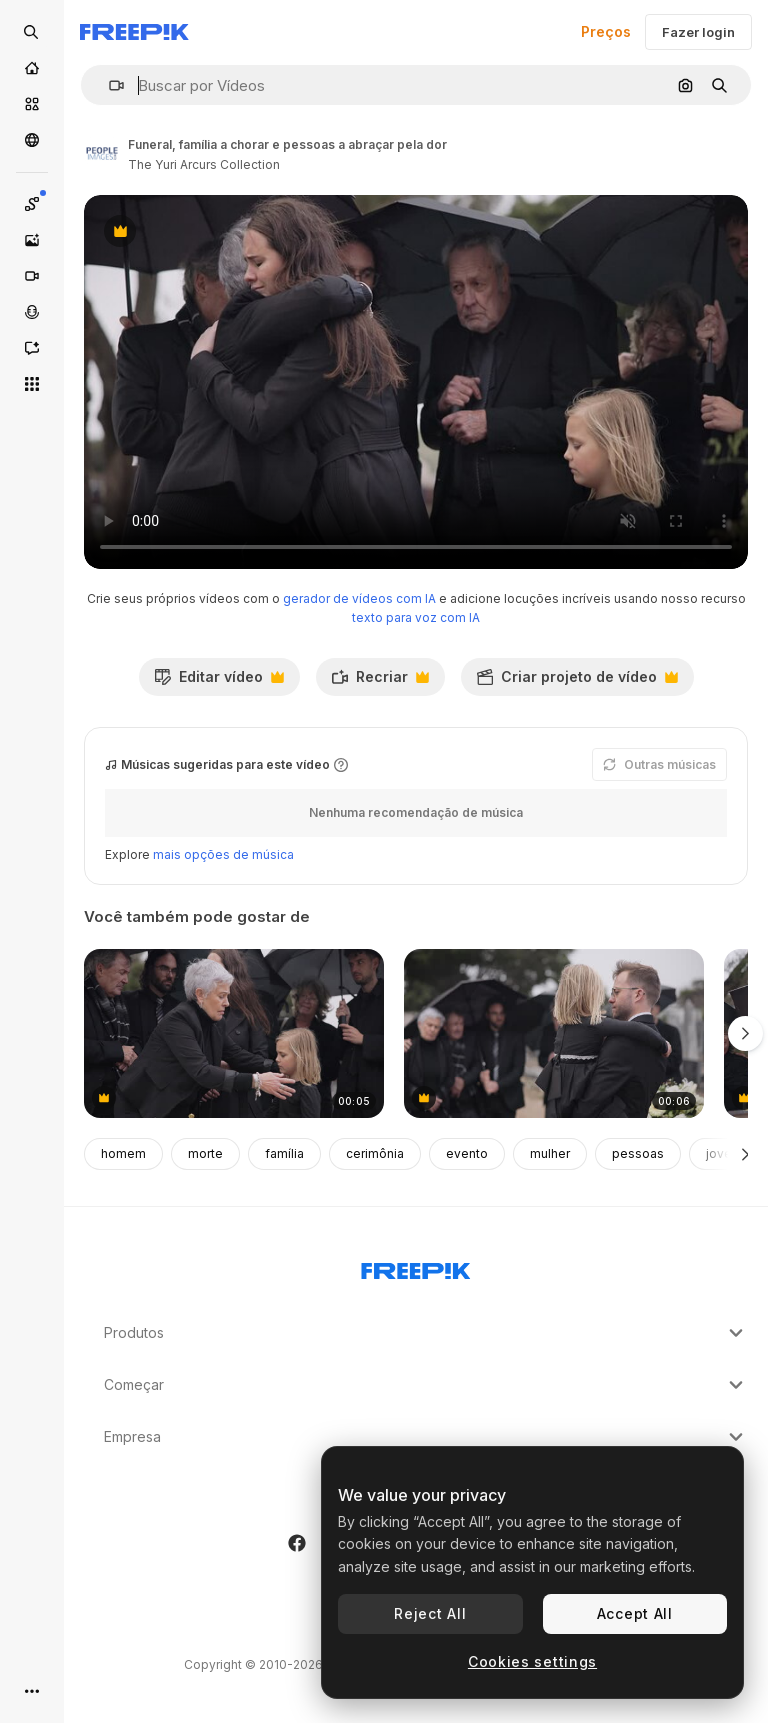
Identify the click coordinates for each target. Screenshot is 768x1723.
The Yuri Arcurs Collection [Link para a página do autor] (204, 164)
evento (467, 1153)
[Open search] (32, 32)
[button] (108, 85)
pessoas (638, 1153)
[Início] (32, 68)
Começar (426, 1385)
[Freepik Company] (416, 1267)
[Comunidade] (32, 140)
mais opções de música (223, 854)
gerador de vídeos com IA (359, 598)
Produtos (426, 1333)
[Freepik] (134, 32)
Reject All (430, 1613)
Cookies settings (532, 1661)
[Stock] (32, 104)
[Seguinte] (745, 1154)
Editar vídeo (219, 682)
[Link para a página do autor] (102, 152)
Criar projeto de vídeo (577, 682)
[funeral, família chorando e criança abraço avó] (234, 1033)
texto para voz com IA (416, 617)
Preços (606, 31)
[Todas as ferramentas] (32, 384)
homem (123, 1153)
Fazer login (698, 32)
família (284, 1153)
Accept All (635, 1613)
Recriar (380, 682)
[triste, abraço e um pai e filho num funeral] (554, 1033)
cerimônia (375, 1153)
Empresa (426, 1437)
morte (205, 1153)
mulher (550, 1153)
